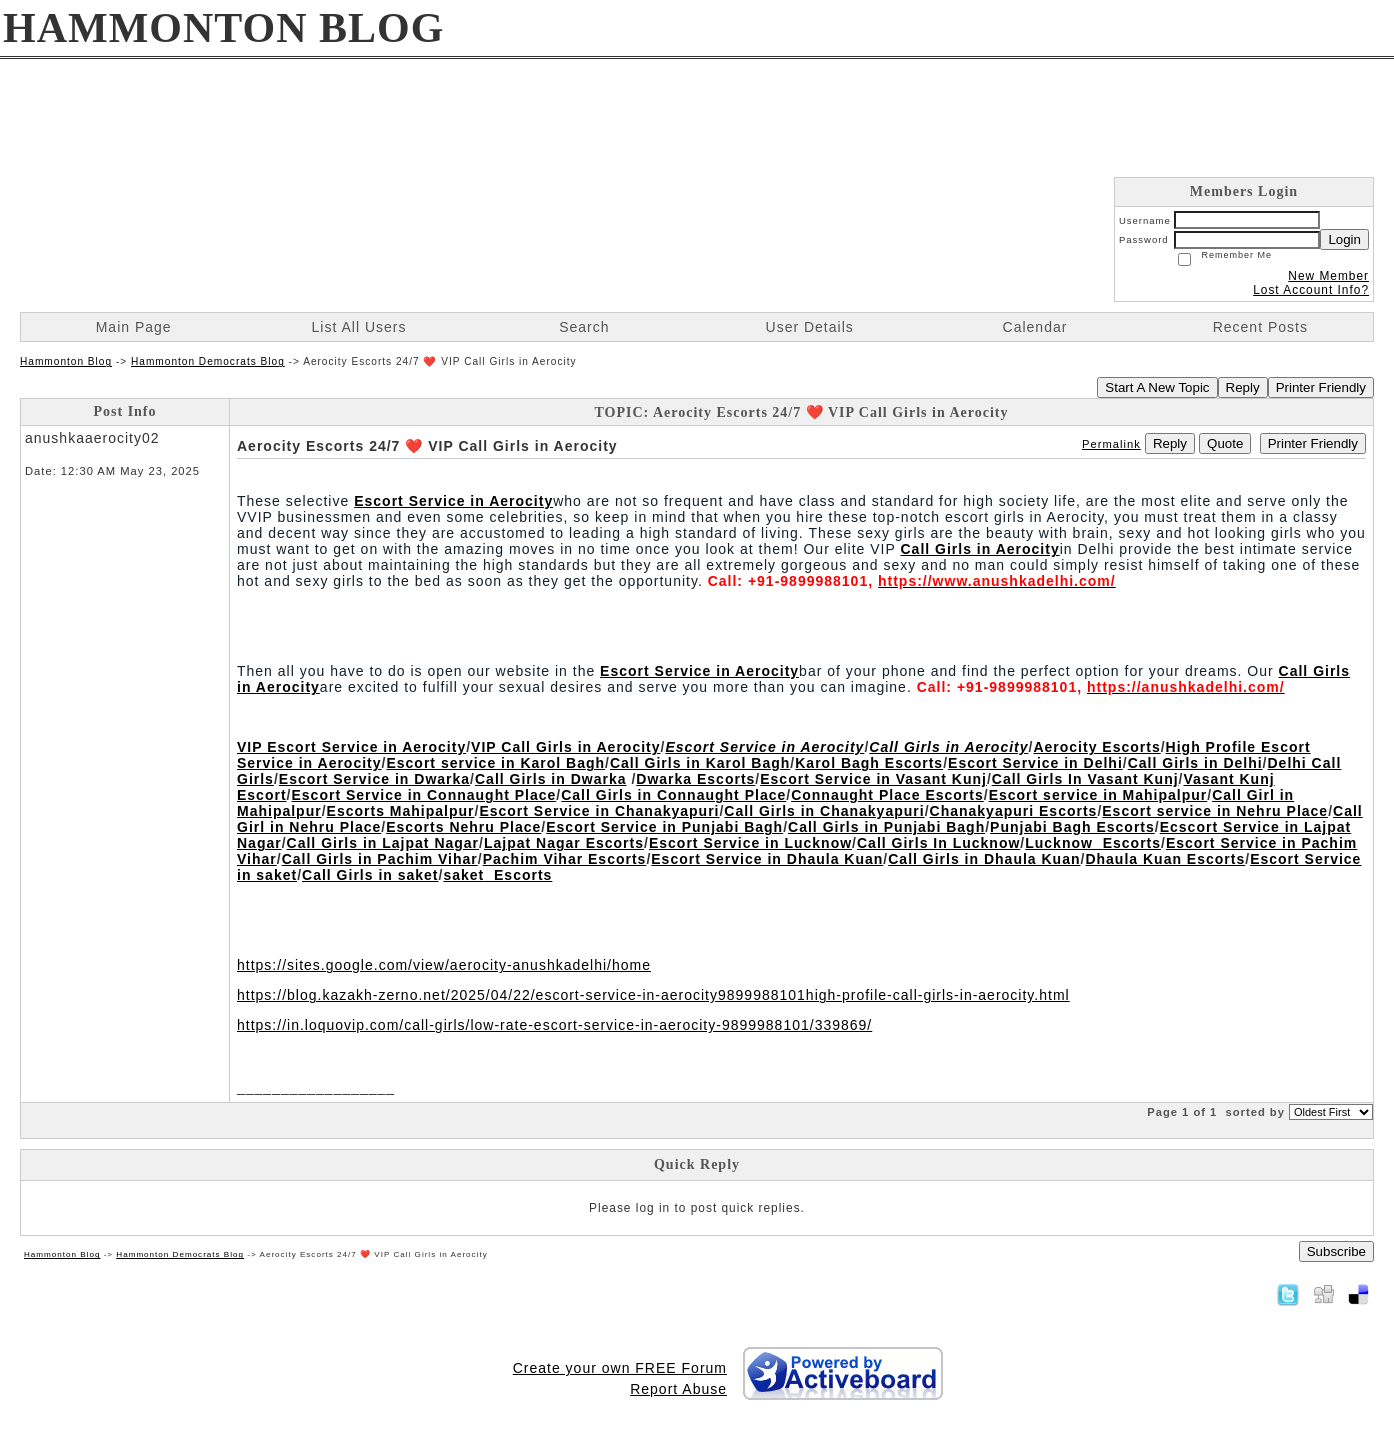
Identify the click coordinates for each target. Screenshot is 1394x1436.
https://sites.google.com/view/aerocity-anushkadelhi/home (444, 965)
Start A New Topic (1157, 387)
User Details (810, 327)
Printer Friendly (1321, 387)
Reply (1243, 387)
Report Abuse (678, 1389)
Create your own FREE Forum (620, 1368)
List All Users (359, 327)
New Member (1328, 276)
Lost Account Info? (1311, 290)
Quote (1225, 443)
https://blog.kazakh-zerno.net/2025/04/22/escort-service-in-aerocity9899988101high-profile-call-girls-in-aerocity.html (653, 995)
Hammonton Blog (66, 361)
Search (584, 327)
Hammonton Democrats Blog (208, 361)
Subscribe (1336, 1251)
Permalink (1111, 444)
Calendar (1035, 327)
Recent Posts (1260, 327)
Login (1344, 239)
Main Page (134, 327)
